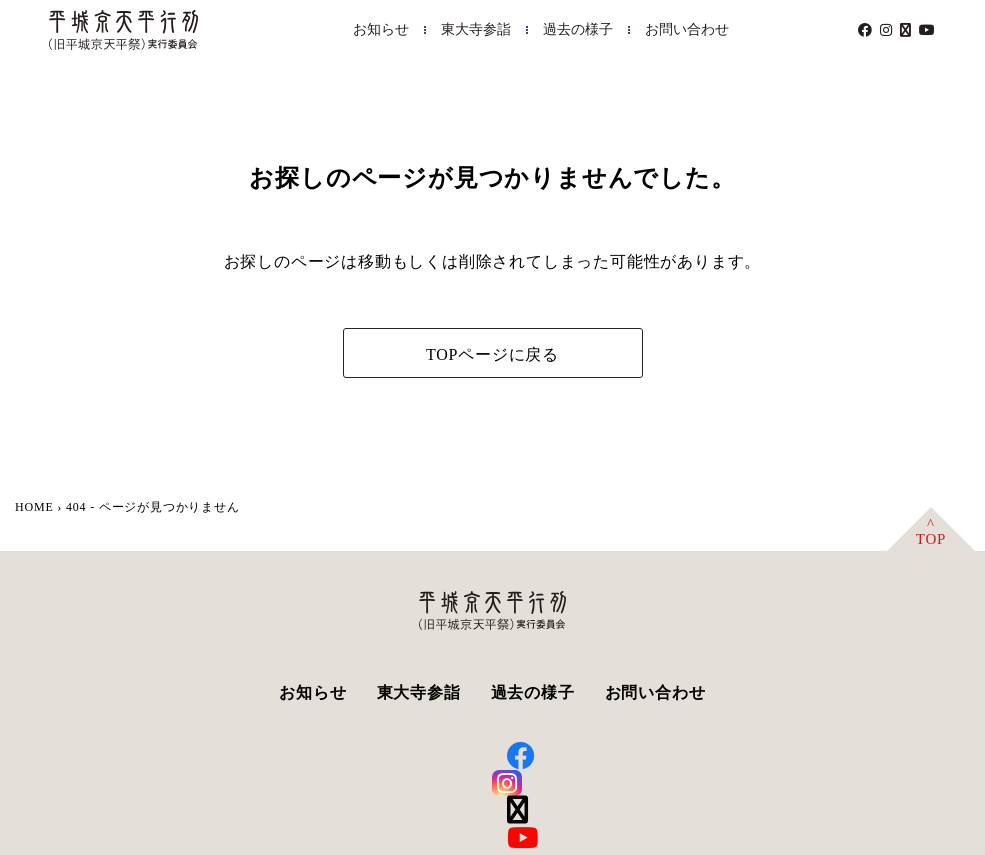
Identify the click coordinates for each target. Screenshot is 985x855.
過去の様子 (578, 29)
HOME (34, 507)
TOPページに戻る (492, 354)
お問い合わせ (687, 29)
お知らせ (381, 29)
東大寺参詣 (476, 29)
